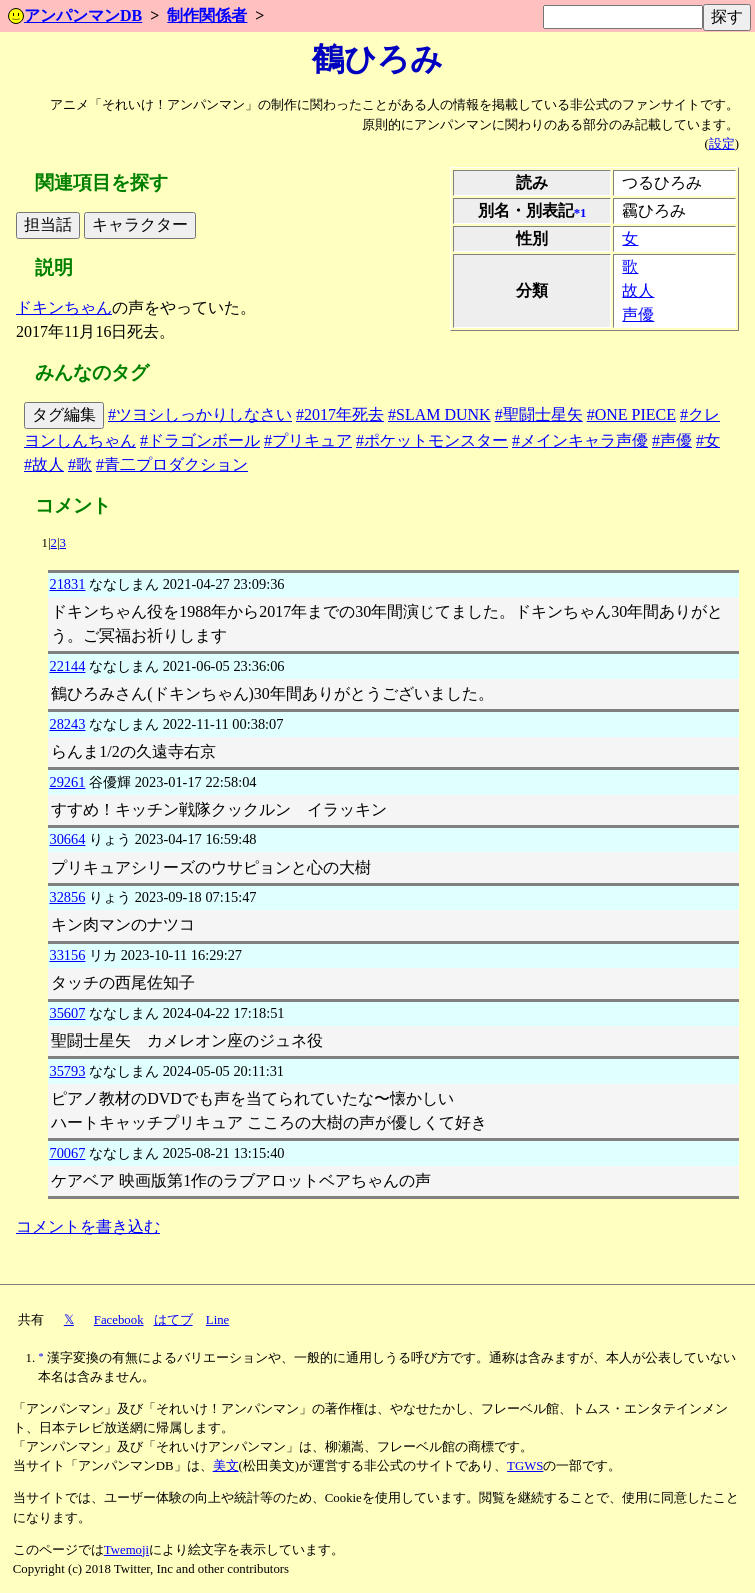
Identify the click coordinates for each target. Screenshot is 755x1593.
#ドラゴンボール (200, 440)
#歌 (80, 464)
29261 (67, 782)
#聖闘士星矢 (539, 414)
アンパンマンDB (75, 15)
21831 (67, 584)
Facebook (119, 1320)
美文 (226, 1466)
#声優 (672, 440)
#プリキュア (308, 440)
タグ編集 (64, 414)
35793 (67, 1071)
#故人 (44, 464)
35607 (67, 1013)
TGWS (525, 1466)
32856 (67, 897)
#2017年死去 (340, 414)
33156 (67, 955)
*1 (580, 213)
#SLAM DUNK (439, 414)
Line (217, 1320)
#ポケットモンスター (432, 440)
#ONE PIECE (631, 414)
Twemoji (126, 1550)
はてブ (173, 1320)
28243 (67, 724)
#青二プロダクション (172, 464)
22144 (67, 666)
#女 (708, 440)
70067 (67, 1153)
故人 (638, 290)
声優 (638, 314)
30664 (67, 839)
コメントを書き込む (88, 1226)
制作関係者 (207, 15)
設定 (722, 144)
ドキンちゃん (64, 307)
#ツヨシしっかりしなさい (200, 414)
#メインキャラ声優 (580, 440)
